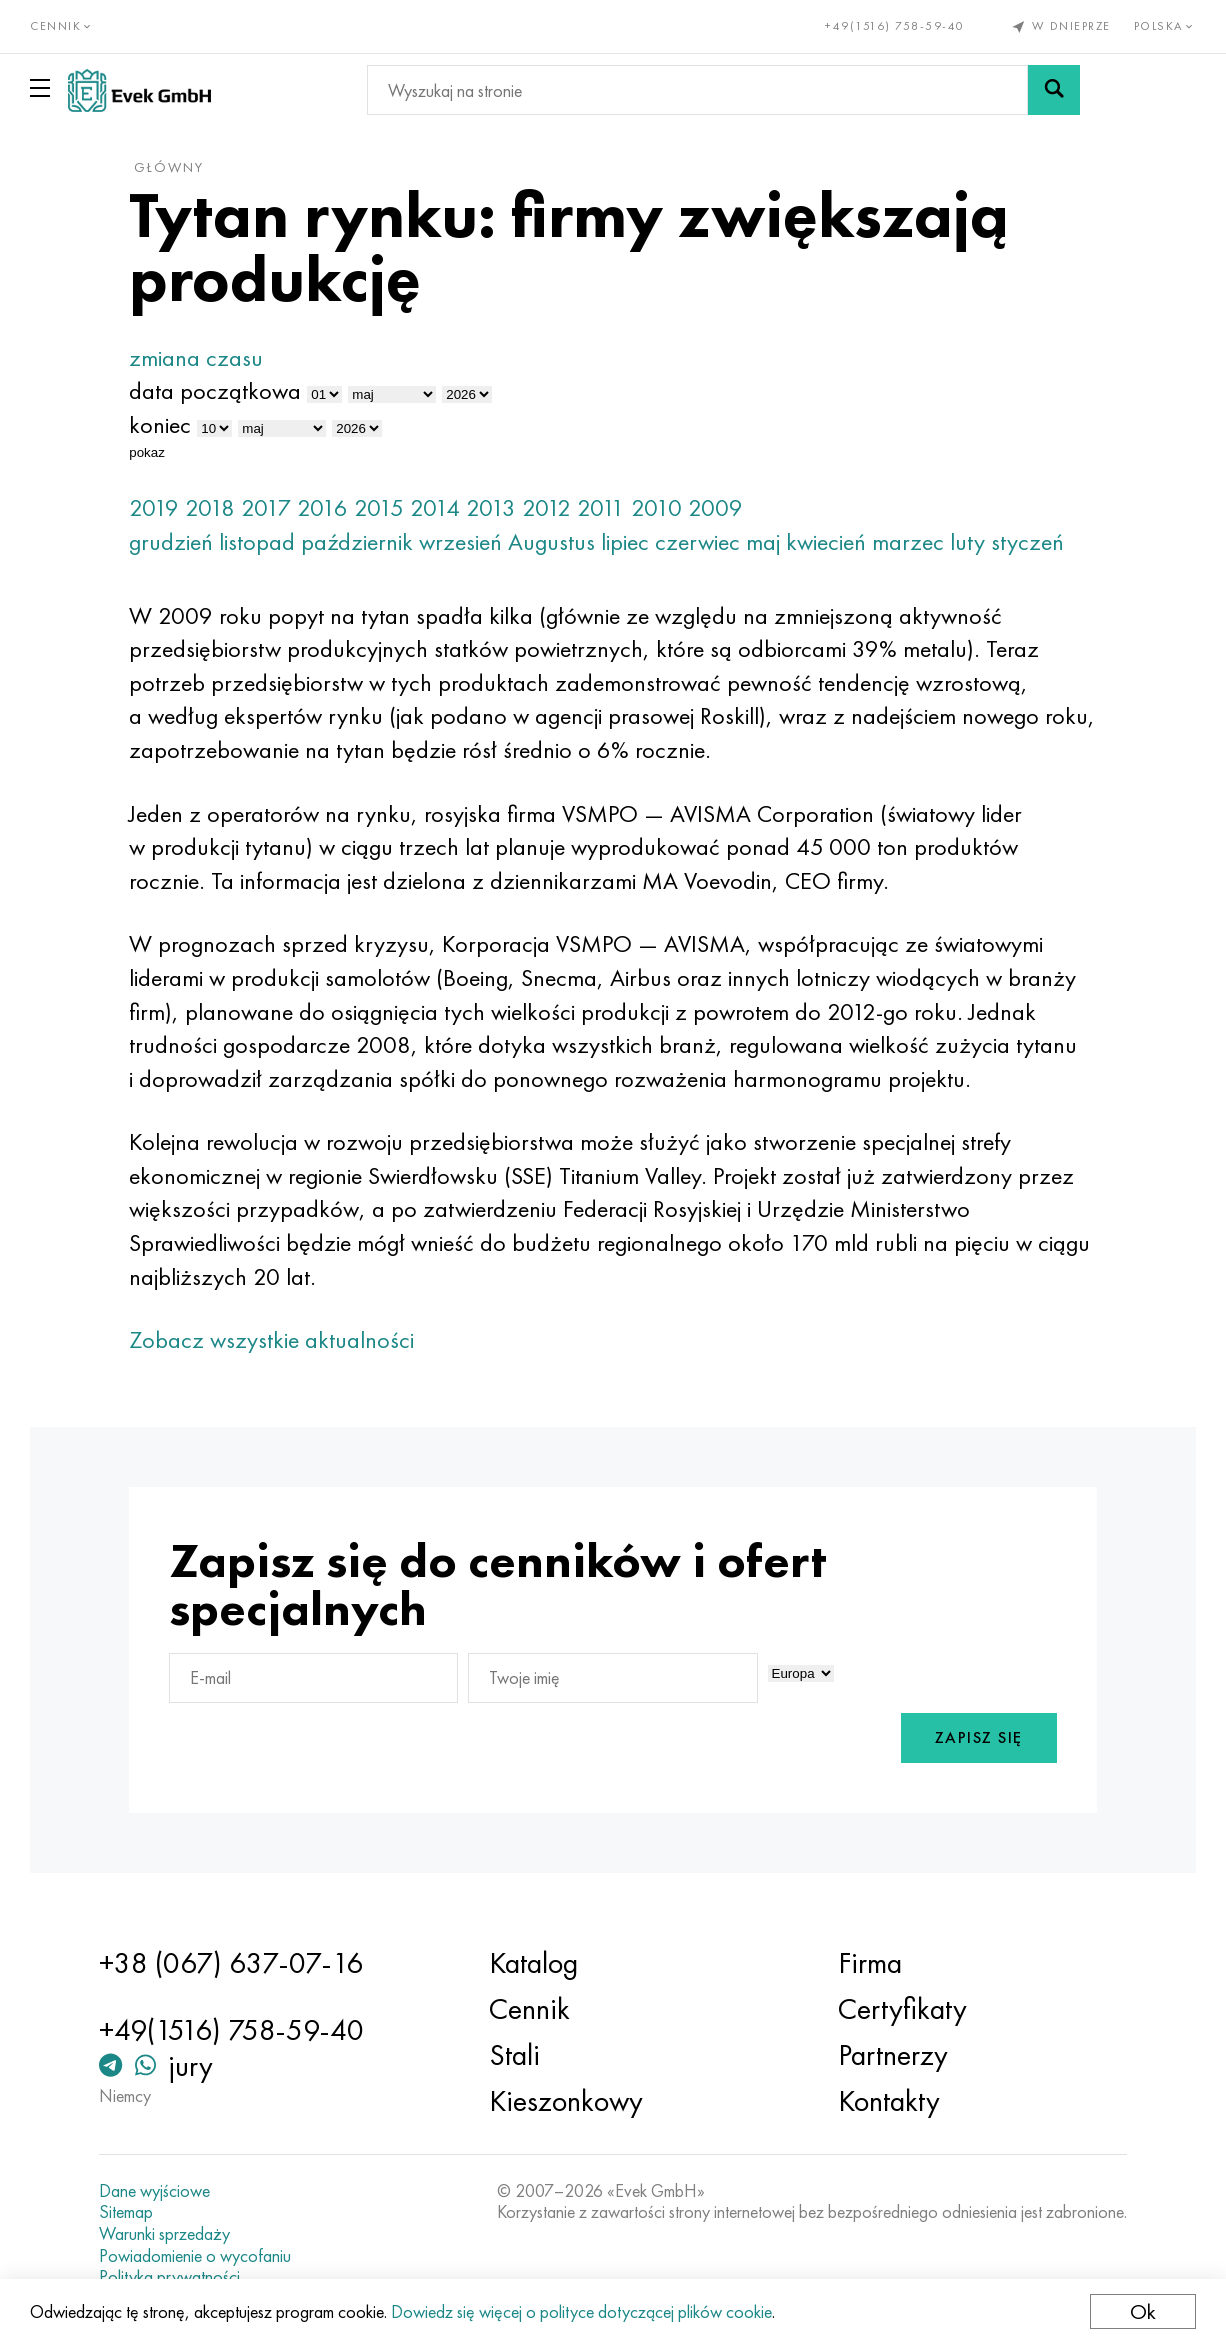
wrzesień (460, 541)
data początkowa (215, 390)
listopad (257, 541)
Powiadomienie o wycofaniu (195, 2256)
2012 (546, 507)
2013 (491, 507)
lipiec (625, 541)
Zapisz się (979, 1737)
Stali (514, 2055)
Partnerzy (893, 2055)
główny (169, 167)
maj (763, 541)
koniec (160, 424)
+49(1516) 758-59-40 (895, 26)
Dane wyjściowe (154, 2191)
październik (357, 541)
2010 (656, 507)
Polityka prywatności (169, 2277)
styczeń (1027, 541)
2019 (154, 507)
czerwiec (697, 541)
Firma (870, 1963)
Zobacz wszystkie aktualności (271, 1339)
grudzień (171, 541)
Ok (1143, 2311)
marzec (908, 541)
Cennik (529, 2009)
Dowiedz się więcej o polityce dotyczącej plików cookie (581, 2311)
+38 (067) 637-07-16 (231, 1963)
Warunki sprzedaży (164, 2234)
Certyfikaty (902, 2009)
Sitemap (126, 2212)
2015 (379, 507)
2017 (266, 507)
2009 (715, 507)
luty (967, 541)
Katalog (533, 1963)
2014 (435, 507)
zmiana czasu (196, 357)
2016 (322, 507)
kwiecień (826, 541)
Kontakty (889, 2101)
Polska (1165, 26)
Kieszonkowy (566, 2101)
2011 (601, 507)
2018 (210, 507)
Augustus (551, 541)
